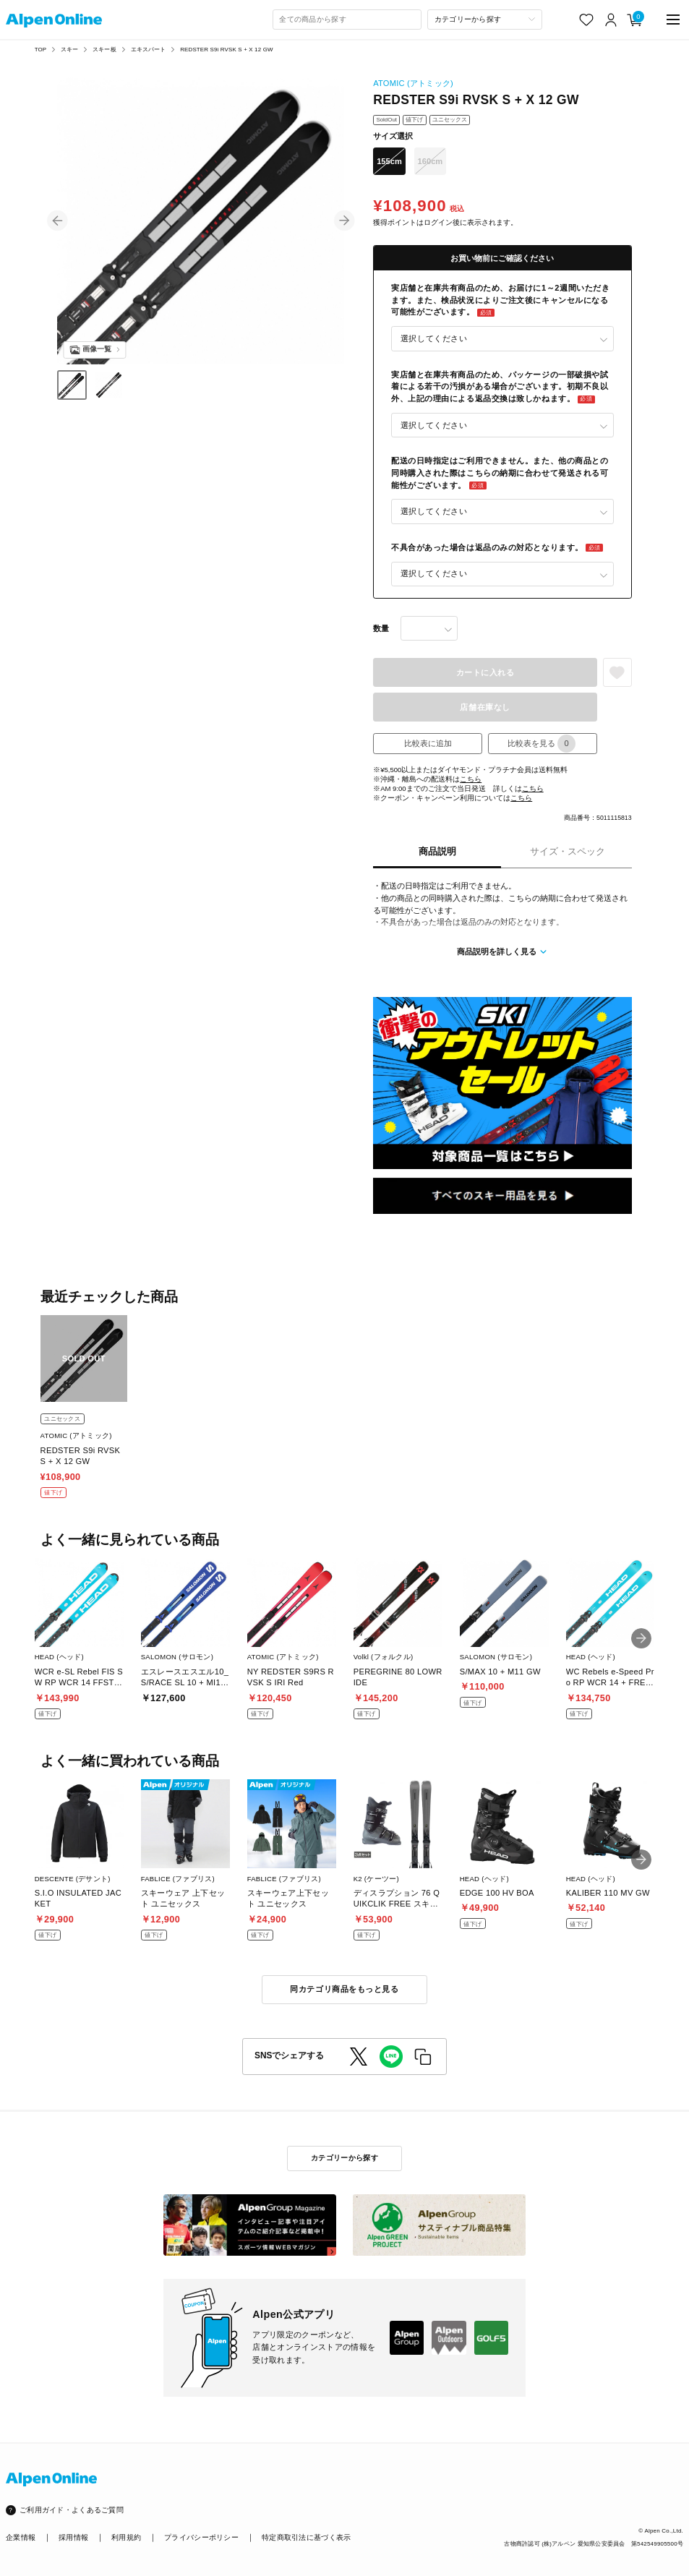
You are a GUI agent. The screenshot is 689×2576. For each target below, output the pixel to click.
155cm (389, 161)
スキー (69, 49)
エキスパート (148, 49)
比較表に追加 (428, 743)
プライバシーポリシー (201, 2537)
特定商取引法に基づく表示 (306, 2537)
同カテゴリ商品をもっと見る (344, 1989)
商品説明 (437, 852)
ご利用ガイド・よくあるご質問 (72, 2510)
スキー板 (104, 49)
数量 (381, 628)
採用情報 (73, 2537)
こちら (471, 779)
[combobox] (347, 19)
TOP (41, 49)
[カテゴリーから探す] (484, 19)
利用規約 (126, 2537)
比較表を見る (541, 744)
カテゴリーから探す (344, 2158)
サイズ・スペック (567, 852)
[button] (57, 220)
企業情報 (20, 2537)
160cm (430, 161)
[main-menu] (672, 19)
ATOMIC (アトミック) (413, 83)
